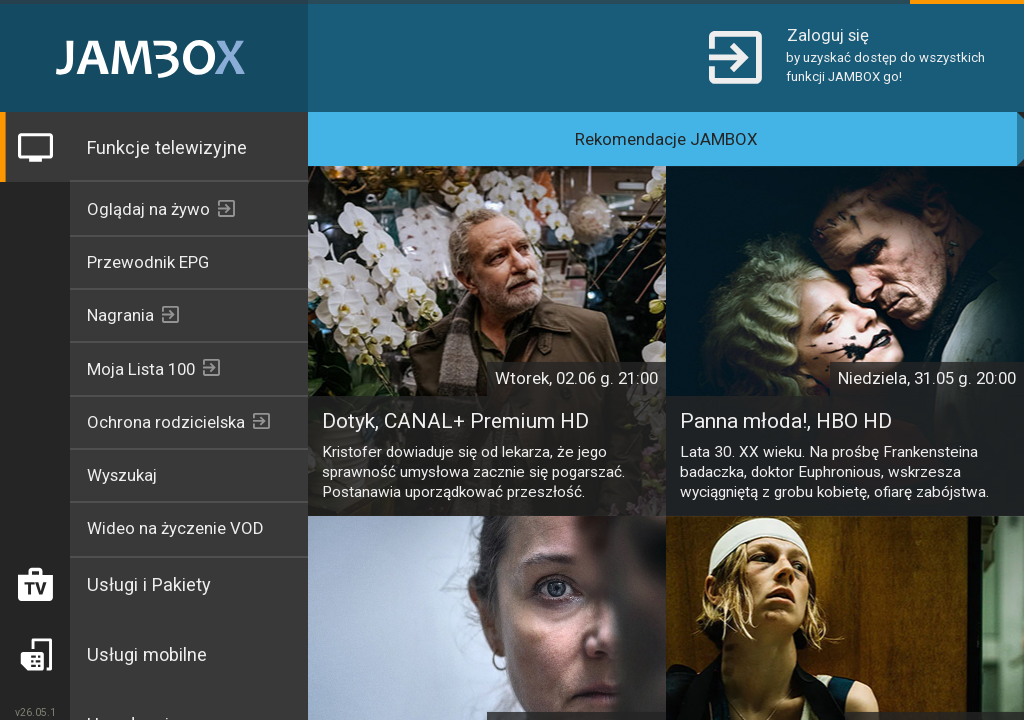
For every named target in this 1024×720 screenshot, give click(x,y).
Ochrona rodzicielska (166, 422)
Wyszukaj (122, 475)
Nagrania (120, 315)
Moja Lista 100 (141, 369)
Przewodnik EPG (148, 262)
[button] (849, 56)
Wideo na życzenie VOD (175, 528)
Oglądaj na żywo (148, 209)
